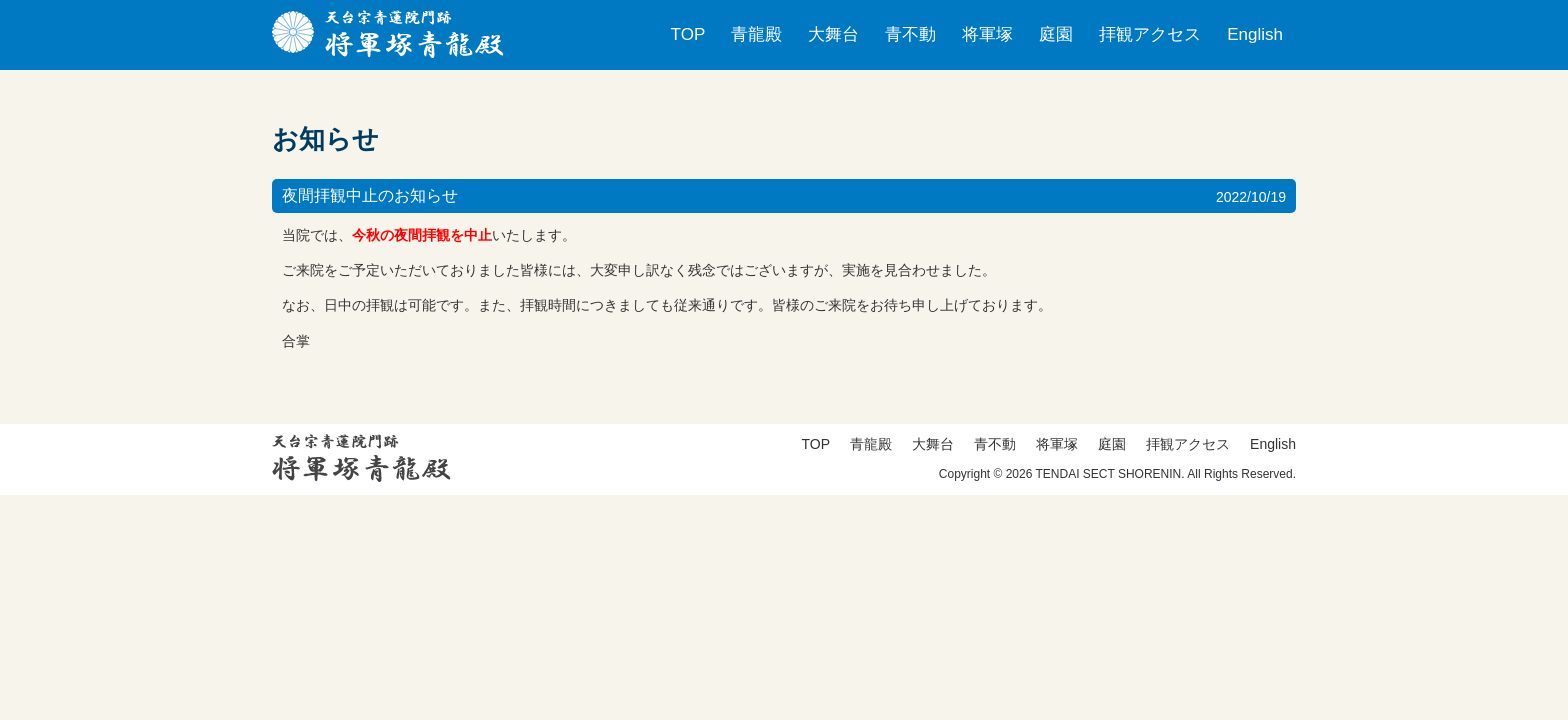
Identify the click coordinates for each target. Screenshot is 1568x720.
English (1255, 34)
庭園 (1056, 34)
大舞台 (833, 34)
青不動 (910, 34)
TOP (688, 34)
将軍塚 (987, 34)
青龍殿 (756, 34)
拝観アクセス (1150, 34)
